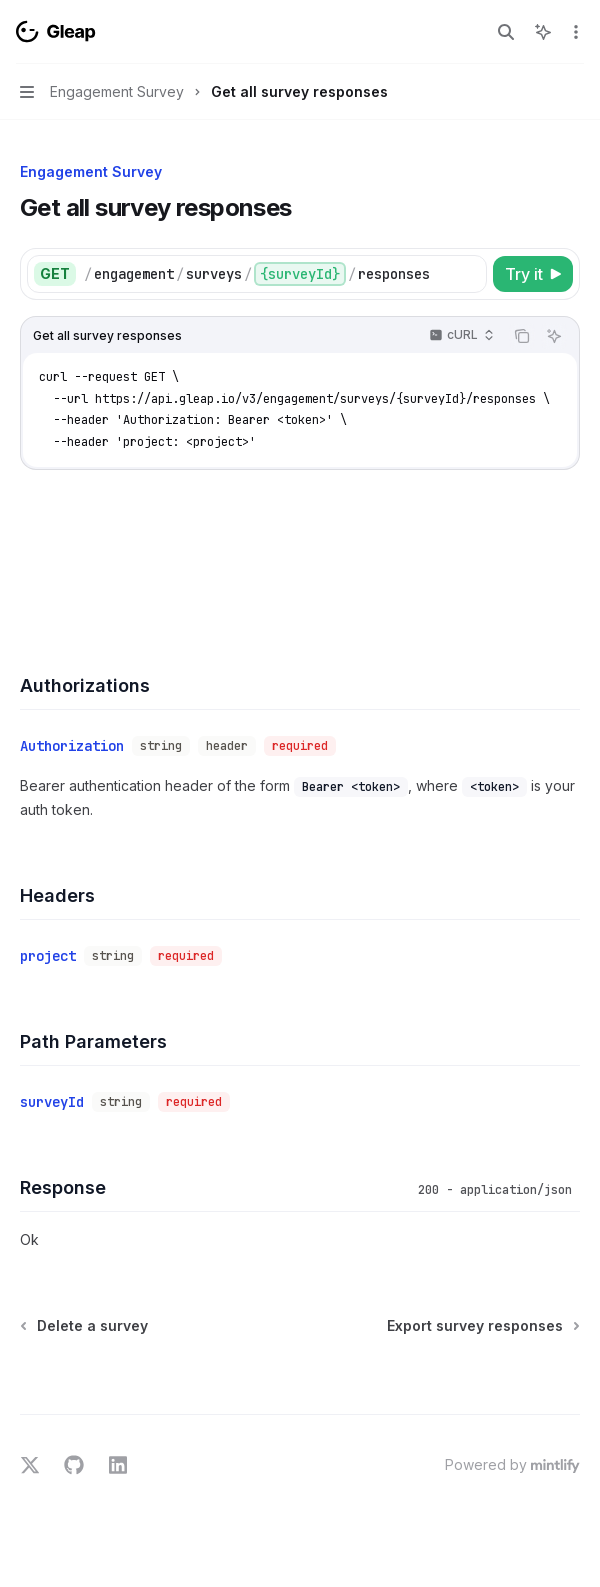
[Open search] (506, 32)
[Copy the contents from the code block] (522, 336)
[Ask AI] (554, 336)
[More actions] (574, 32)
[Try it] (533, 274)
